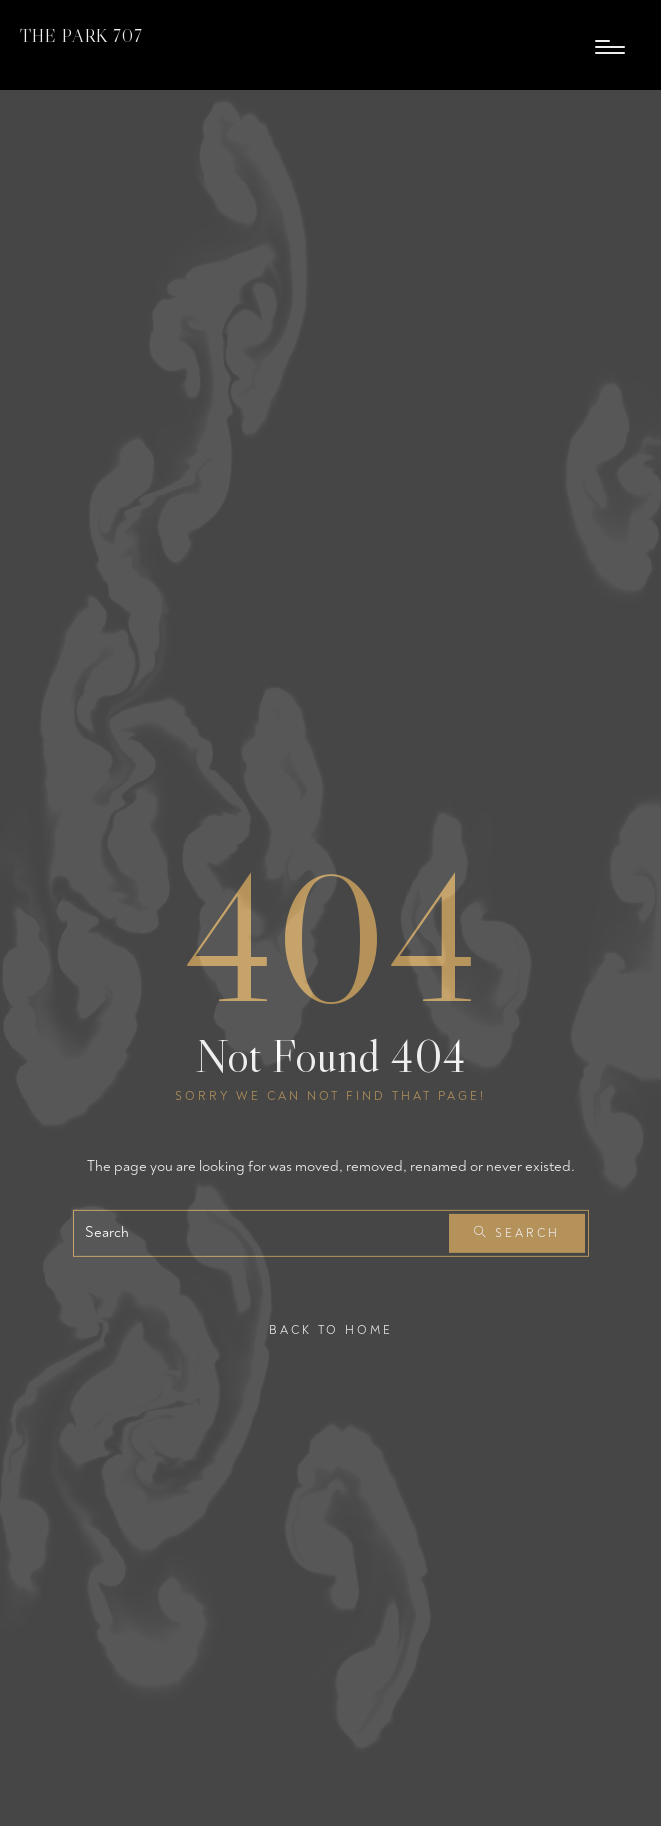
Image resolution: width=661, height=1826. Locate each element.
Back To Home (331, 1329)
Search (517, 1233)
